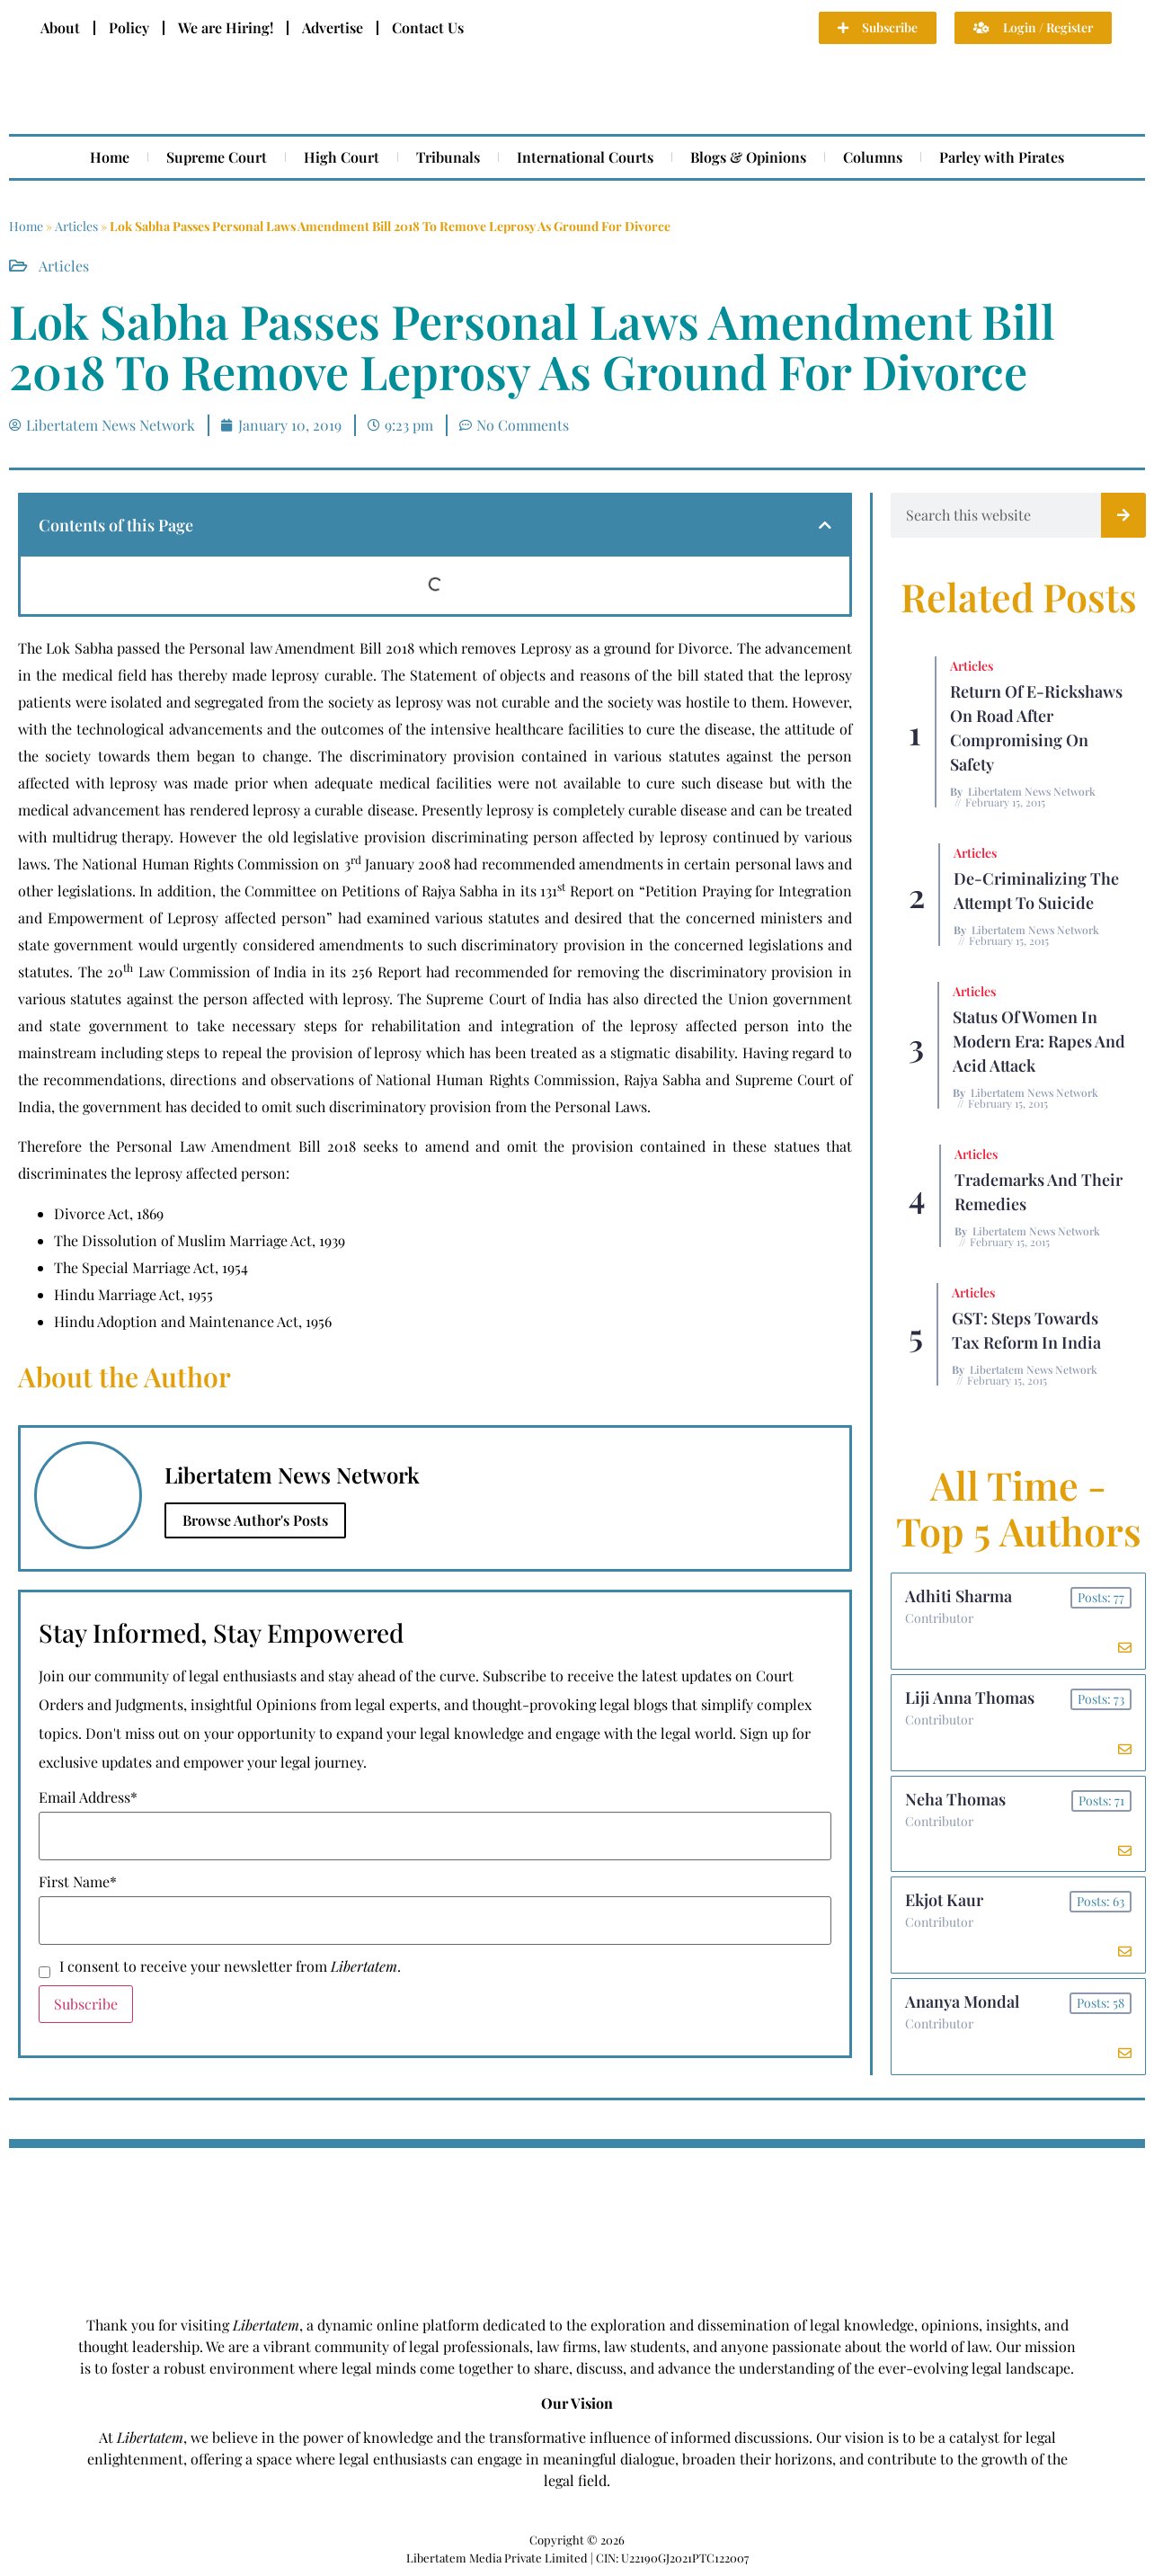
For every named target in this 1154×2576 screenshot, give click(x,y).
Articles (76, 226)
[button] (825, 525)
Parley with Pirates (1001, 156)
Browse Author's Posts (255, 1520)
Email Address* (88, 1797)
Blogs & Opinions (748, 156)
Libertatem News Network (1032, 791)
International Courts (585, 156)
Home (109, 156)
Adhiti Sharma (958, 1596)
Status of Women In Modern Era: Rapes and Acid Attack (1039, 1041)
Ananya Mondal (962, 2002)
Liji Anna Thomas (969, 1697)
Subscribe (86, 2003)
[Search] (1123, 515)
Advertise (332, 27)
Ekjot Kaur (944, 1901)
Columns (872, 156)
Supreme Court (216, 156)
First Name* (78, 1882)
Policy (129, 27)
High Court (341, 156)
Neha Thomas (955, 1799)
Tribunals (448, 156)
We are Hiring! (225, 27)
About (60, 27)
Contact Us (428, 27)
